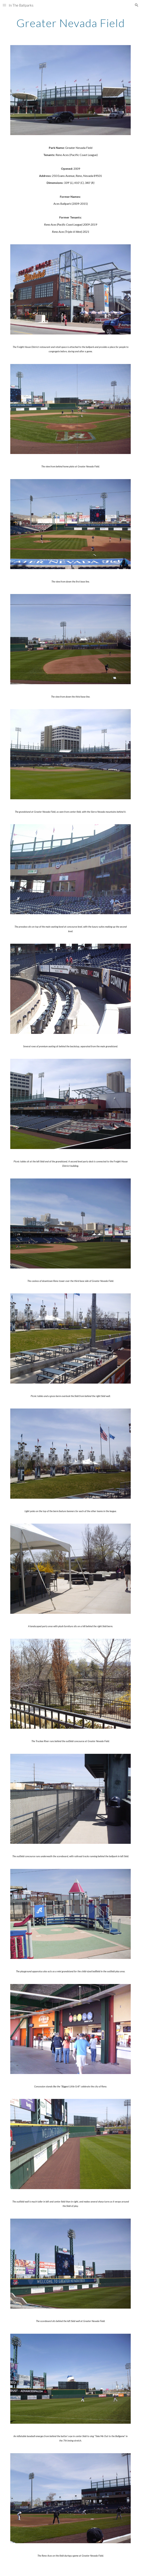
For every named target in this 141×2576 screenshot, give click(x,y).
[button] (4, 5)
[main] (70, 22)
